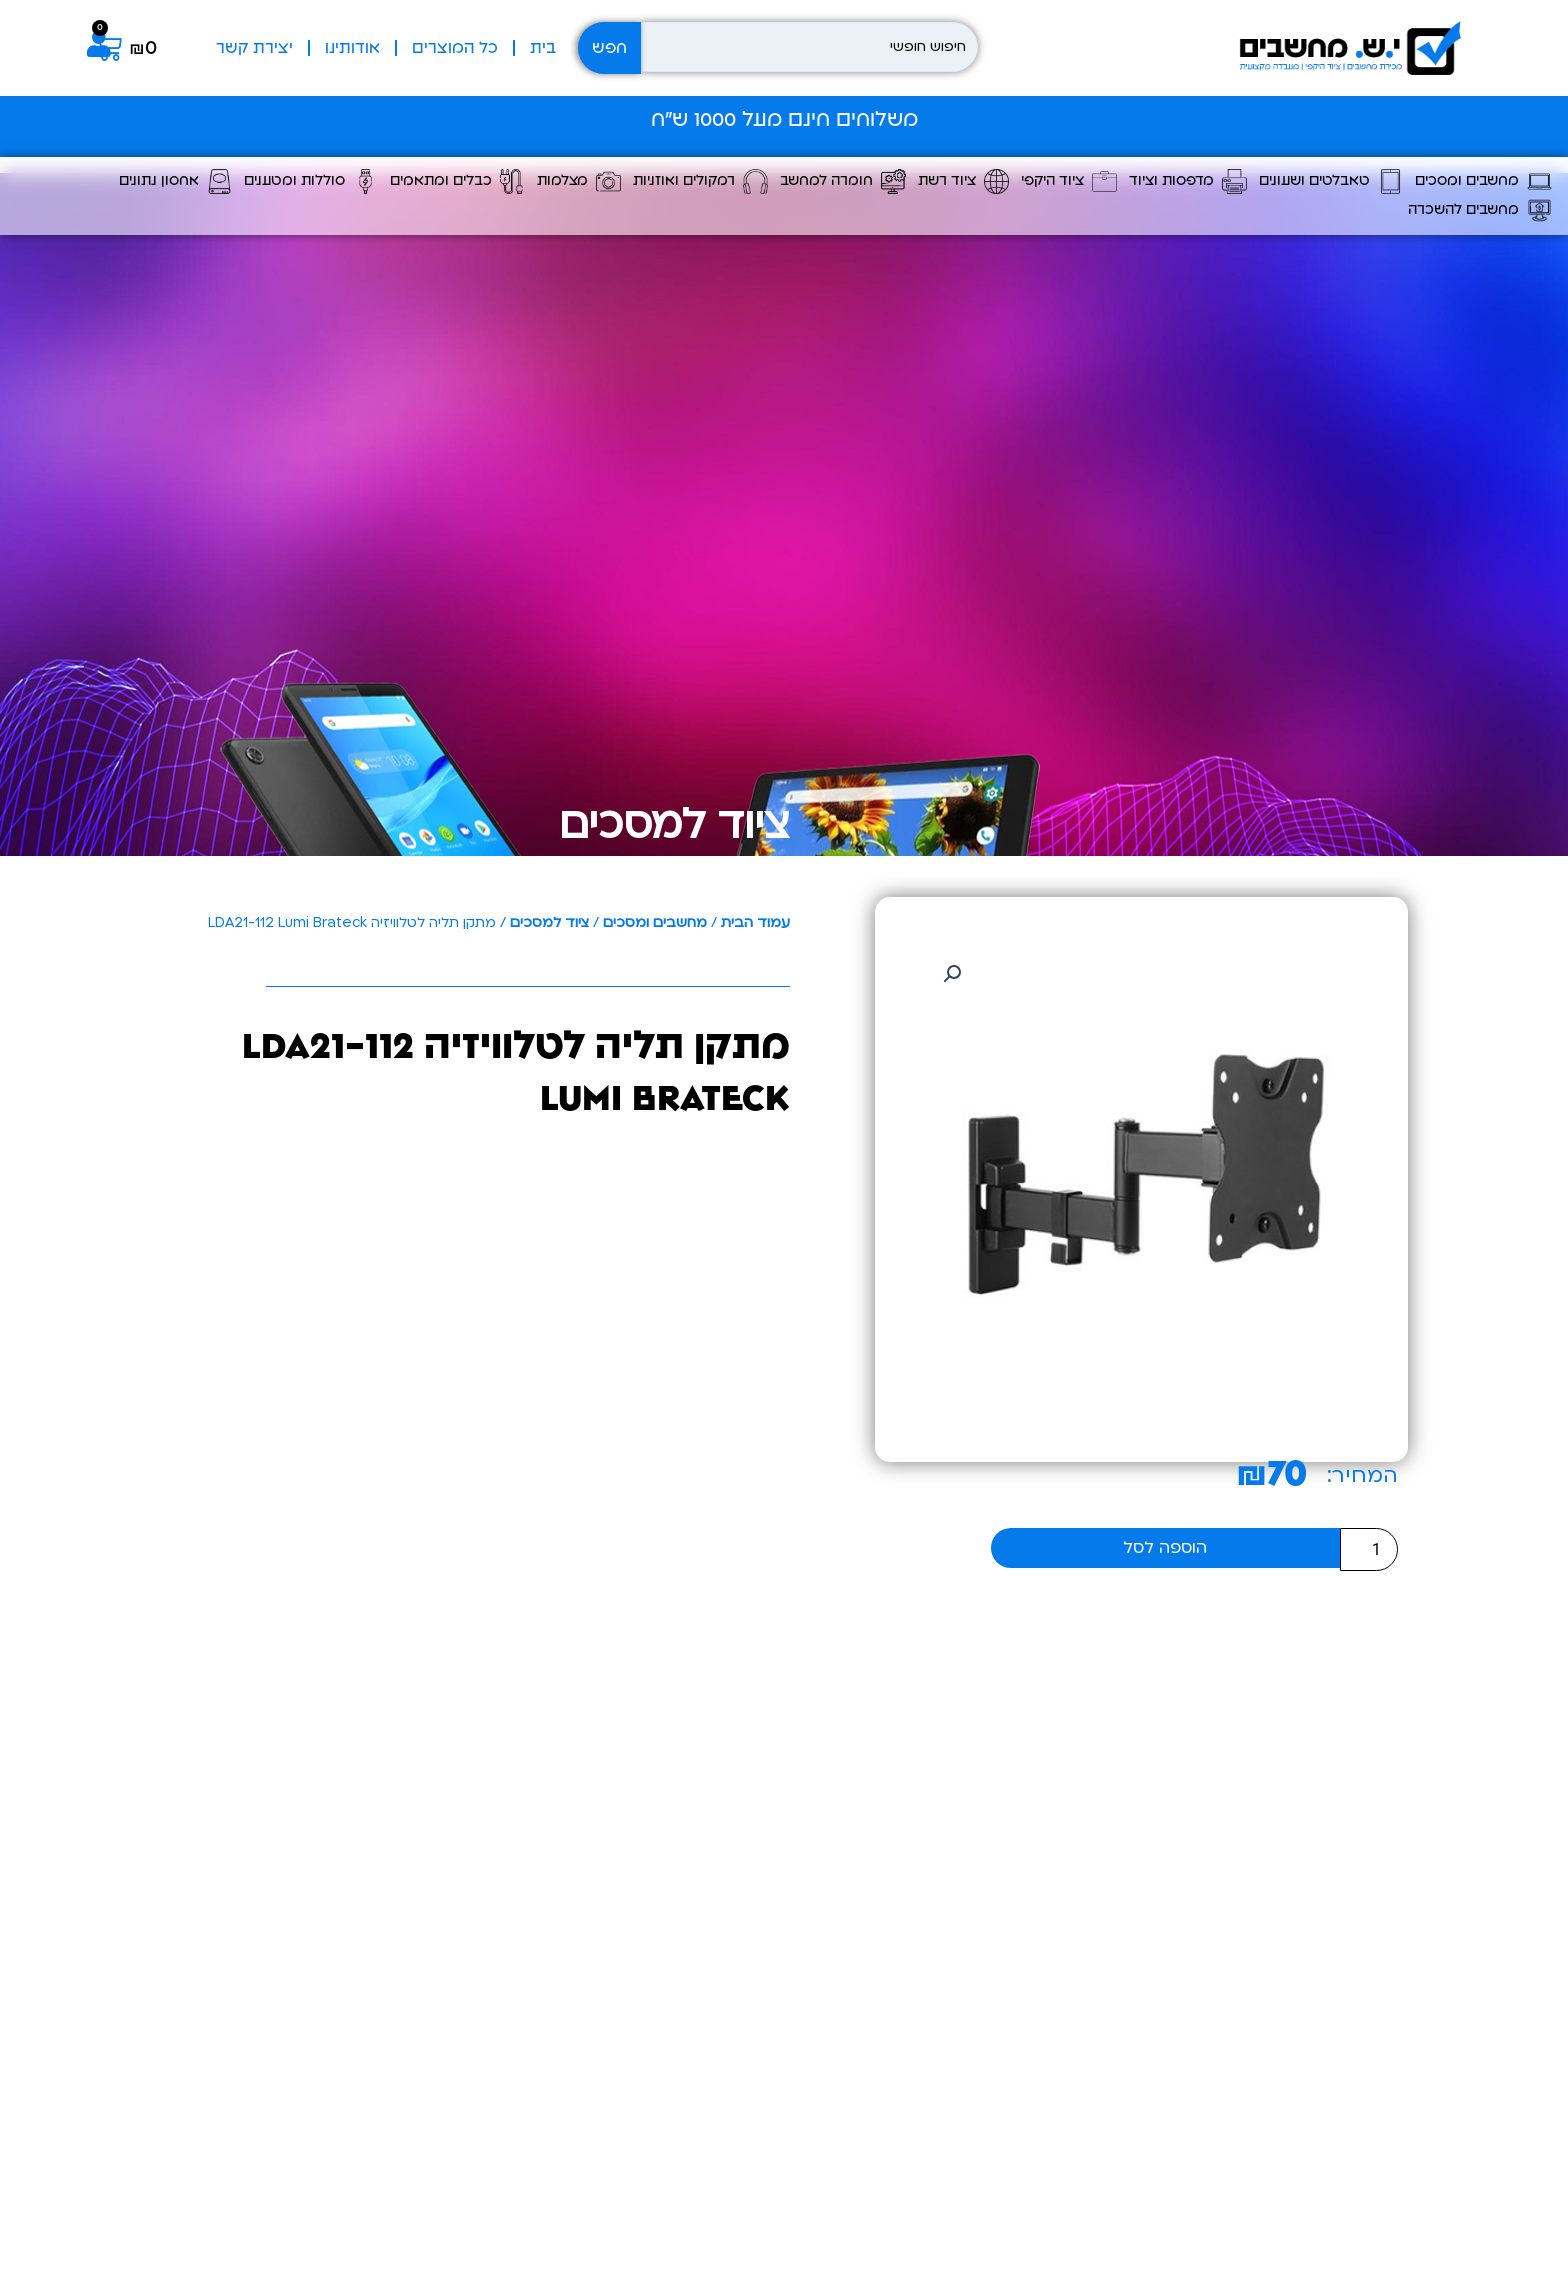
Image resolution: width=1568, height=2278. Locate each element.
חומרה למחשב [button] (843, 181)
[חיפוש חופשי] (809, 47)
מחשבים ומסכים (655, 922)
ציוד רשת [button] (963, 181)
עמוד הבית (755, 922)
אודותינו (352, 48)
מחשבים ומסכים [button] (1483, 181)
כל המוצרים (455, 48)
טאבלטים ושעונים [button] (1331, 181)
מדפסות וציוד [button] (1188, 181)
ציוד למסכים (674, 824)
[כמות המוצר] (1369, 1549)
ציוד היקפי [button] (1069, 181)
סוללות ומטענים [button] (311, 181)
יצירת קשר (254, 48)
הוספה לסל (1165, 1547)
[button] (952, 974)
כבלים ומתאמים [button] (457, 181)
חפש (609, 48)
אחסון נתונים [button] (175, 181)
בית (543, 48)
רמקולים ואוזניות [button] (700, 181)
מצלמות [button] (579, 181)
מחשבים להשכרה (1480, 210)
